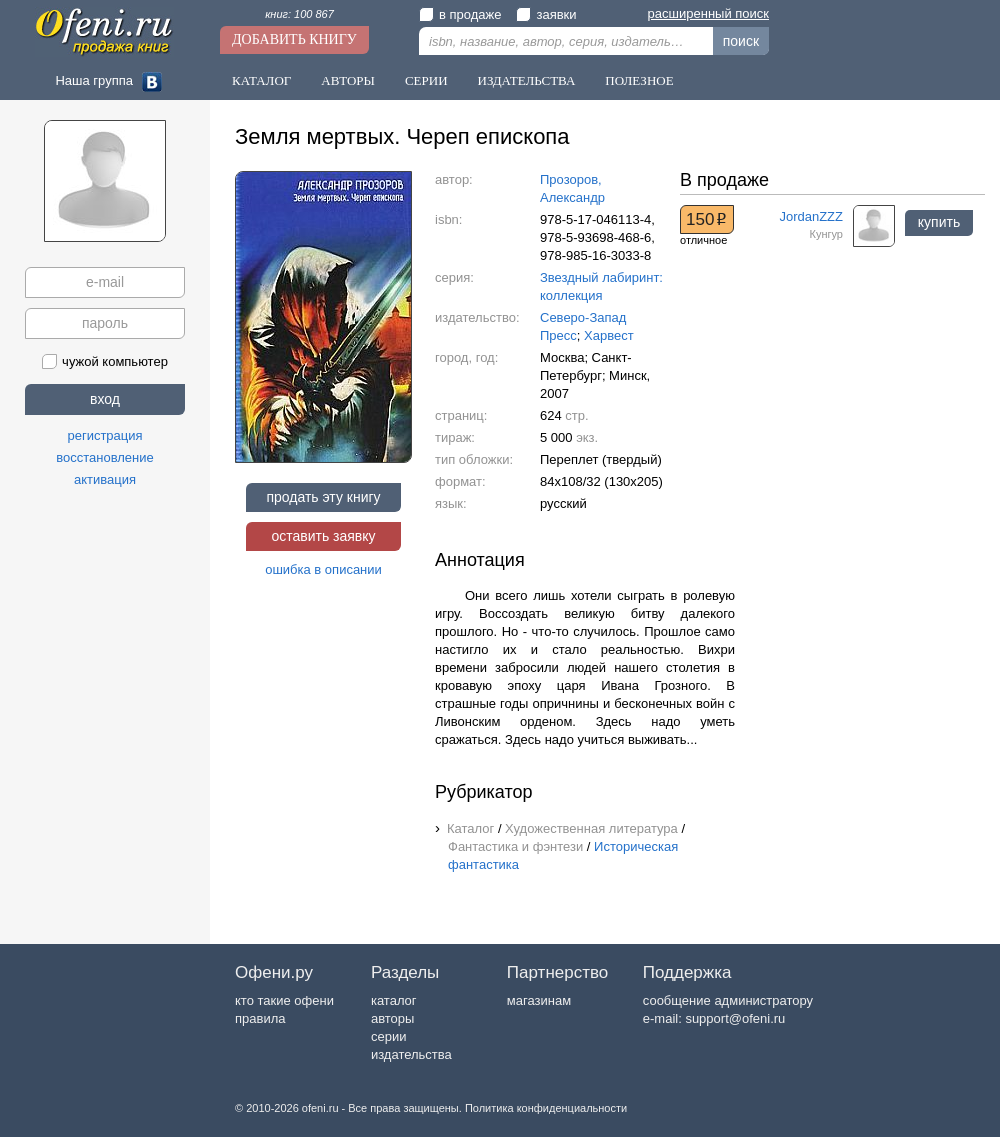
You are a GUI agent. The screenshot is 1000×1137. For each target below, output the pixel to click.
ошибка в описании (323, 569)
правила (260, 1018)
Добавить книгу (294, 39)
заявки (546, 14)
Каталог (261, 80)
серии (388, 1036)
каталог (394, 1000)
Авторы (348, 80)
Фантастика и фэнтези (515, 846)
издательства (411, 1054)
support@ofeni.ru (735, 1018)
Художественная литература (591, 828)
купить (939, 222)
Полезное (639, 80)
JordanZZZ (811, 216)
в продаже (460, 14)
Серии (426, 80)
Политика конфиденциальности (546, 1108)
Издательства (527, 80)
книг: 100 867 (299, 14)
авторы (392, 1018)
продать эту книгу (323, 497)
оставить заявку (323, 536)
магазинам (539, 1000)
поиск (741, 41)
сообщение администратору (728, 1000)
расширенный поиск (708, 13)
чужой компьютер (105, 361)
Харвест (609, 335)
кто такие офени (284, 1000)
